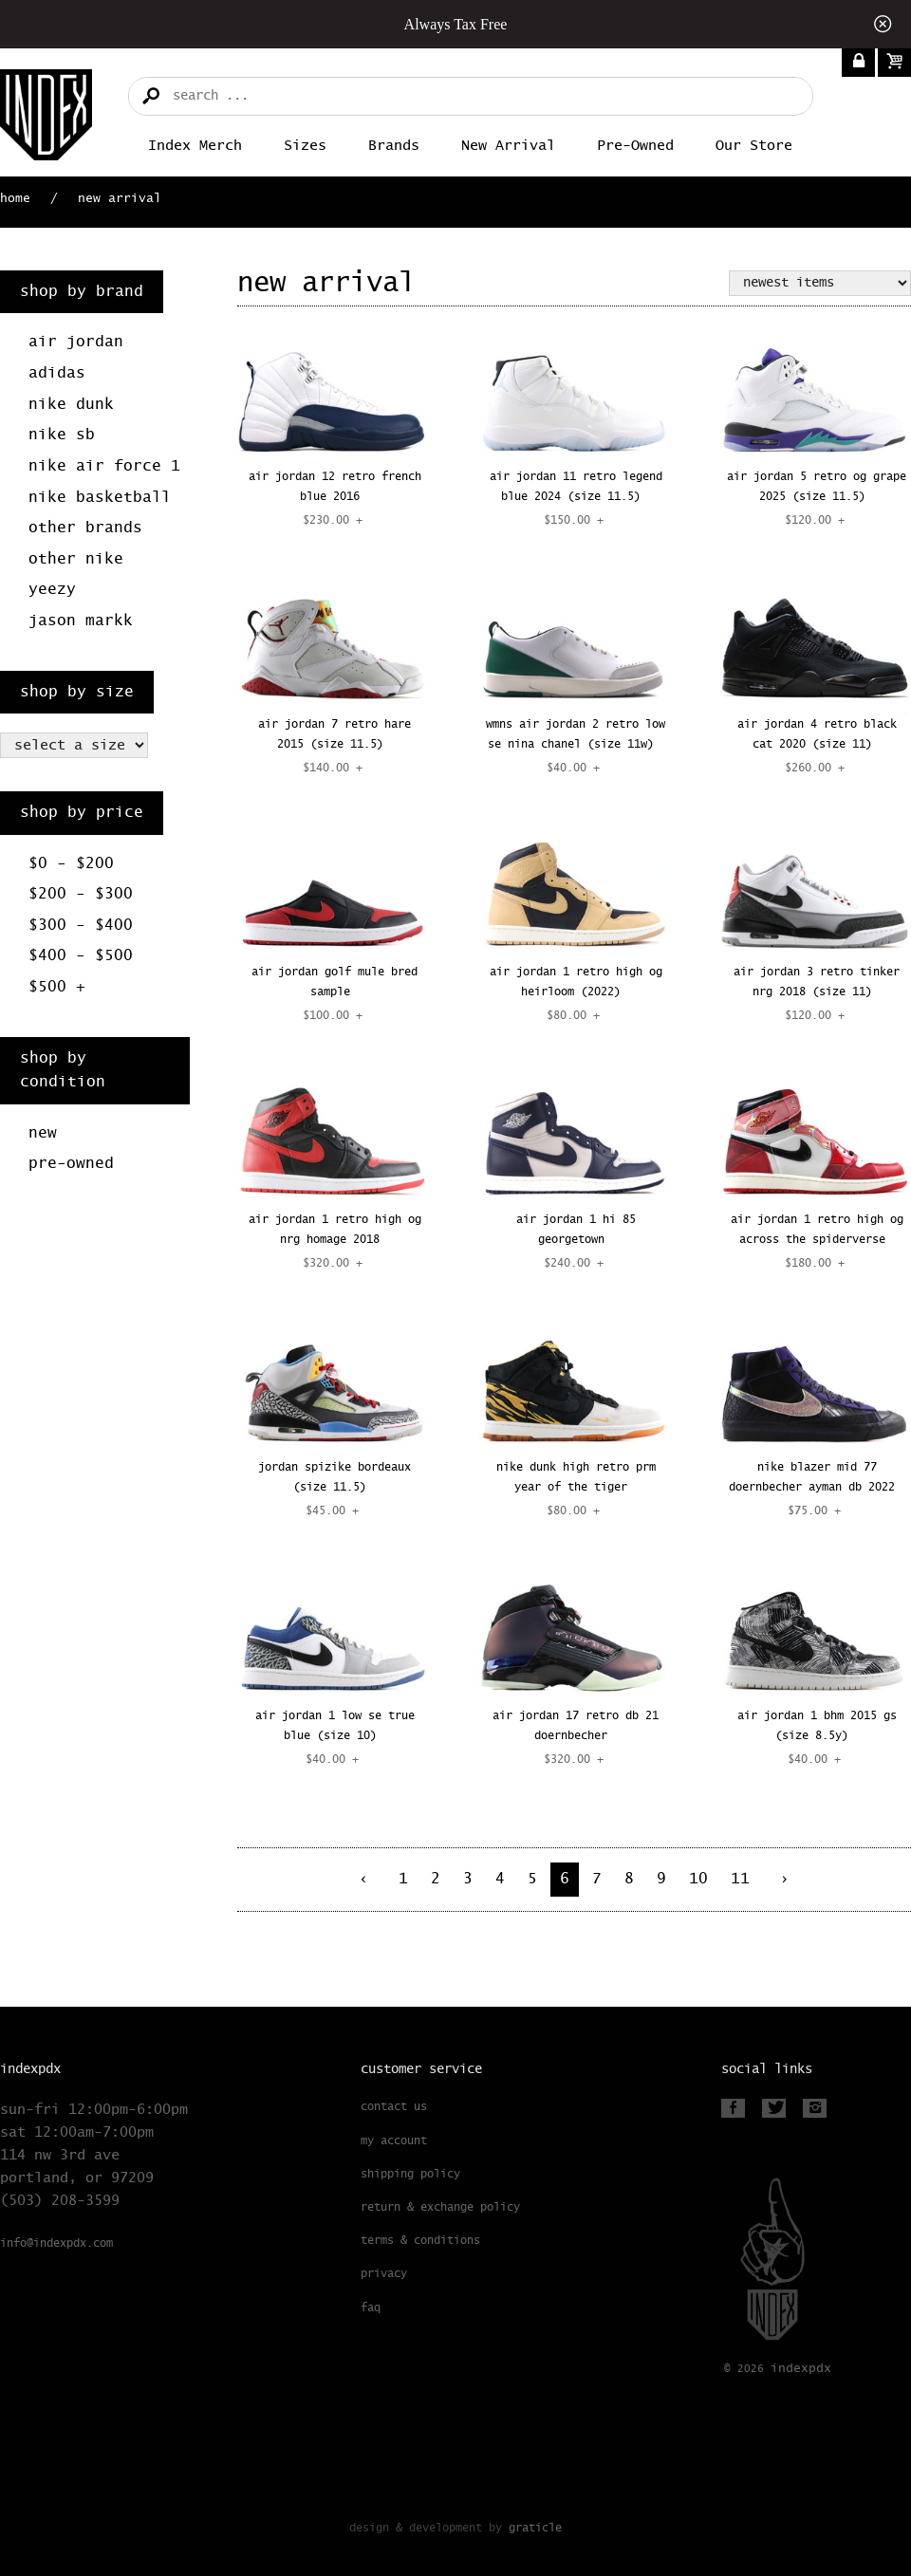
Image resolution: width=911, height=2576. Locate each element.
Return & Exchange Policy (440, 2208)
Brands (393, 146)
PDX (801, 2369)
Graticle (535, 2528)
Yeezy (52, 590)
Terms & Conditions (420, 2241)
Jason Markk (80, 621)
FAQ (371, 2308)
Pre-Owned (635, 146)
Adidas (56, 373)
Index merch (195, 146)
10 (698, 1879)
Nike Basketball (99, 498)
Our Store (754, 146)
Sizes (305, 146)
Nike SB (61, 435)
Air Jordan (75, 342)
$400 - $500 (80, 956)
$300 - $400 (80, 925)
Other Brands (85, 528)
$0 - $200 (71, 864)
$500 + (56, 987)
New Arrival (508, 146)
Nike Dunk (71, 405)
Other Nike (75, 559)
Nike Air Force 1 (104, 466)
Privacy (384, 2274)
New (42, 1133)
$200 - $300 (80, 894)
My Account (394, 2141)
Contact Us (394, 2107)
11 (740, 1879)
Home (15, 199)
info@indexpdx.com (56, 2244)
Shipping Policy (410, 2174)
